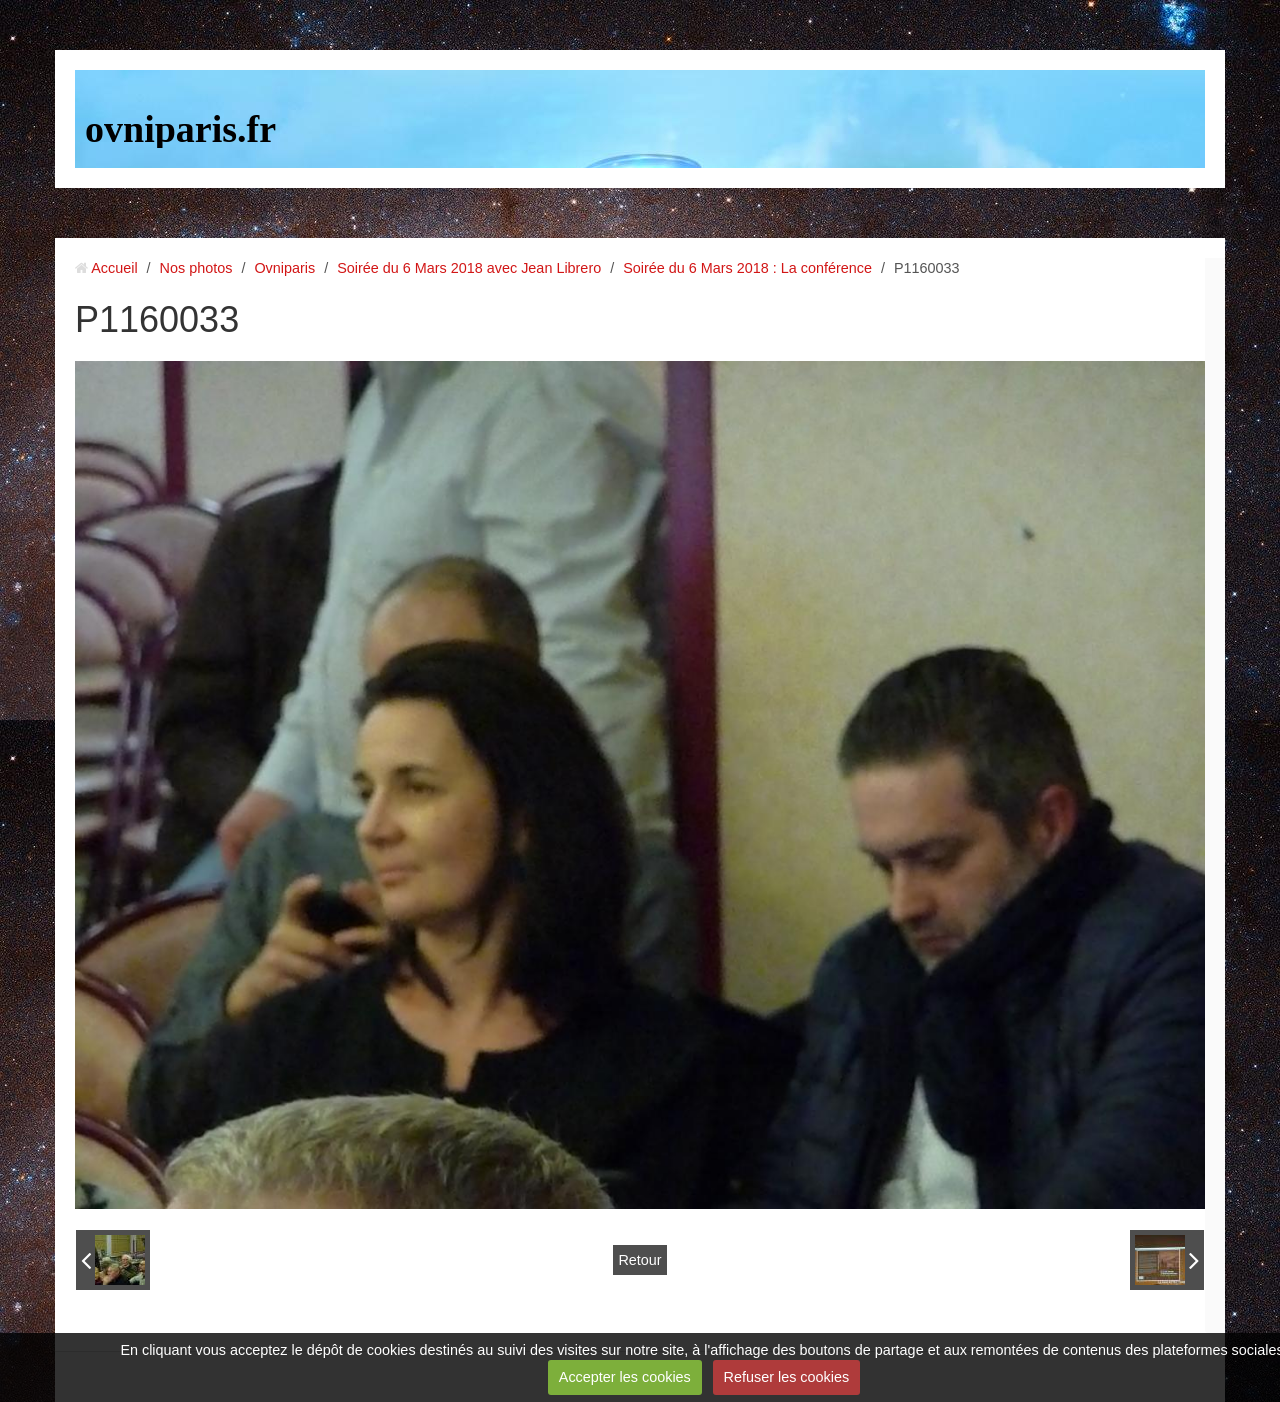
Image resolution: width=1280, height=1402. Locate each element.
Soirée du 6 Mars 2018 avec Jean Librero (469, 268)
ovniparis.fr (180, 129)
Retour (639, 1260)
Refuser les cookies (787, 1377)
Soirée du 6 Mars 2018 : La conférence (747, 268)
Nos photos (196, 268)
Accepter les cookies (625, 1377)
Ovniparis (284, 268)
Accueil (114, 268)
